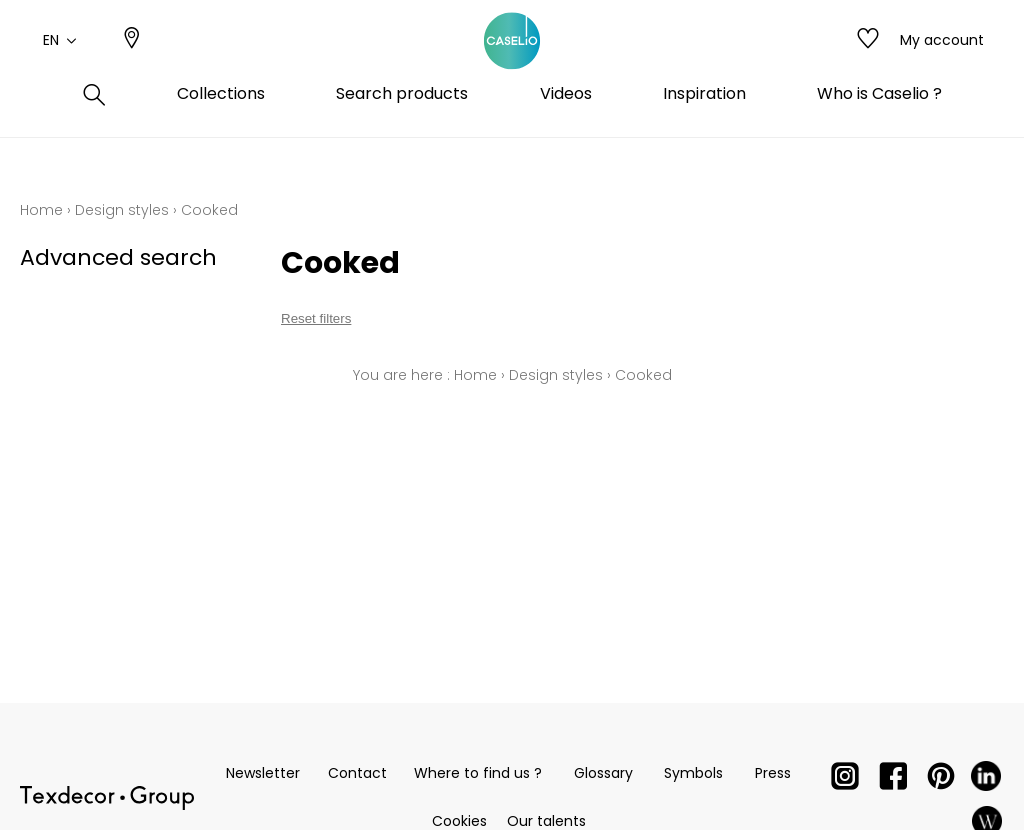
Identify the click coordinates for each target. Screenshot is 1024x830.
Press (773, 773)
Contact (357, 773)
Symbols (693, 773)
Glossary (603, 773)
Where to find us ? (478, 773)
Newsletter (263, 773)
